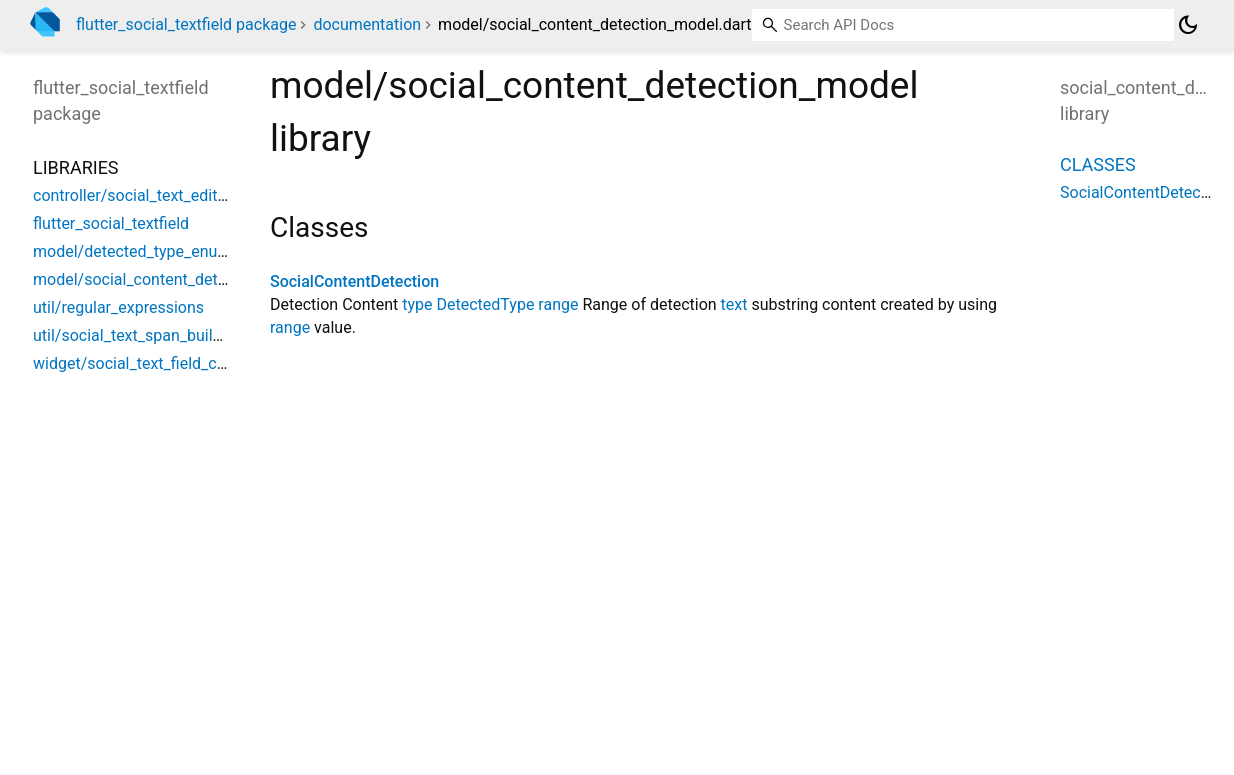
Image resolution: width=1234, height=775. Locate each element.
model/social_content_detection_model (173, 279)
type (417, 304)
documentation (367, 24)
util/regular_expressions (118, 307)
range (558, 304)
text (734, 304)
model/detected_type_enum (132, 251)
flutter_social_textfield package (186, 24)
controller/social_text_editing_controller (173, 195)
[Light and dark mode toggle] (1188, 25)
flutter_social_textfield (111, 223)
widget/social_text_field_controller (154, 363)
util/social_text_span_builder (134, 335)
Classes (1098, 164)
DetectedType (486, 304)
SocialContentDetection (354, 281)
